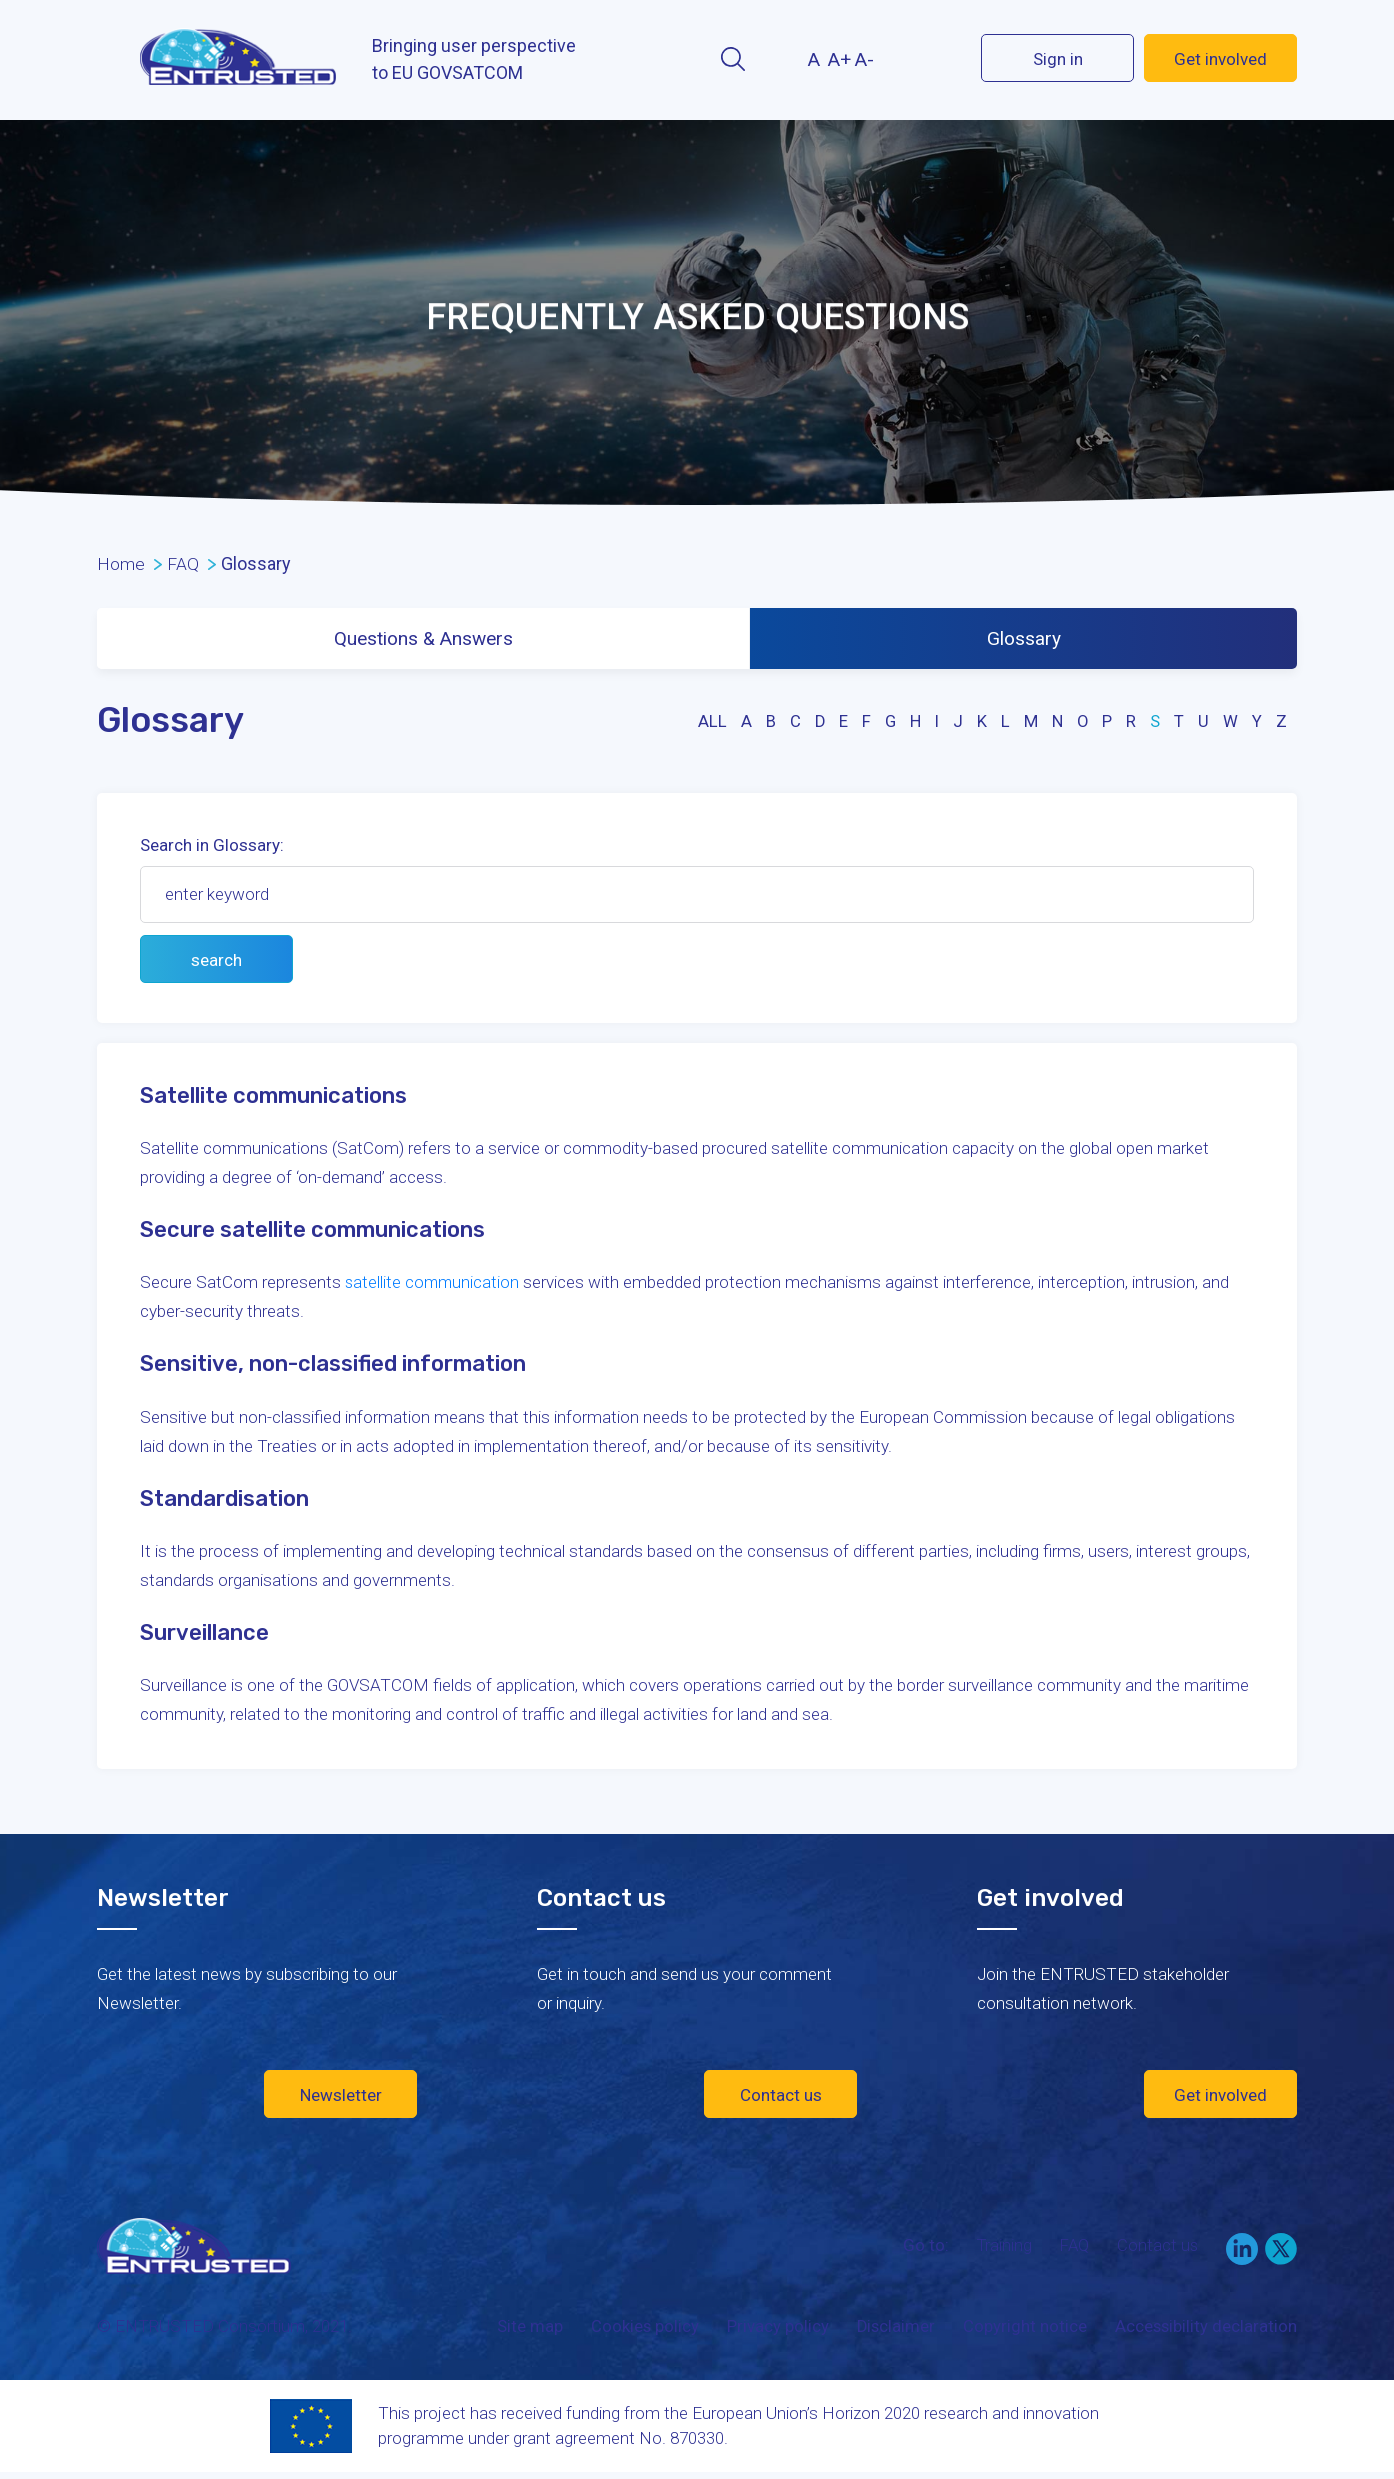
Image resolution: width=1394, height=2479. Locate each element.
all (708, 726)
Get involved (1220, 59)
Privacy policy (774, 2331)
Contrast (776, 59)
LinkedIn (1242, 2253)
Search (732, 59)
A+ (839, 59)
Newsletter (341, 2099)
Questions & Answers (424, 641)
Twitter (946, 57)
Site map (525, 2331)
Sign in (1058, 59)
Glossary (1025, 641)
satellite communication (433, 1287)
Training (1000, 2249)
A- (864, 59)
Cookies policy (640, 2331)
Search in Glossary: (212, 850)
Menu (115, 60)
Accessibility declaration (1205, 2331)
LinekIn (910, 57)
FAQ (1072, 2249)
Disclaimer (893, 2331)
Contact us (781, 2099)
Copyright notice (1023, 2331)
